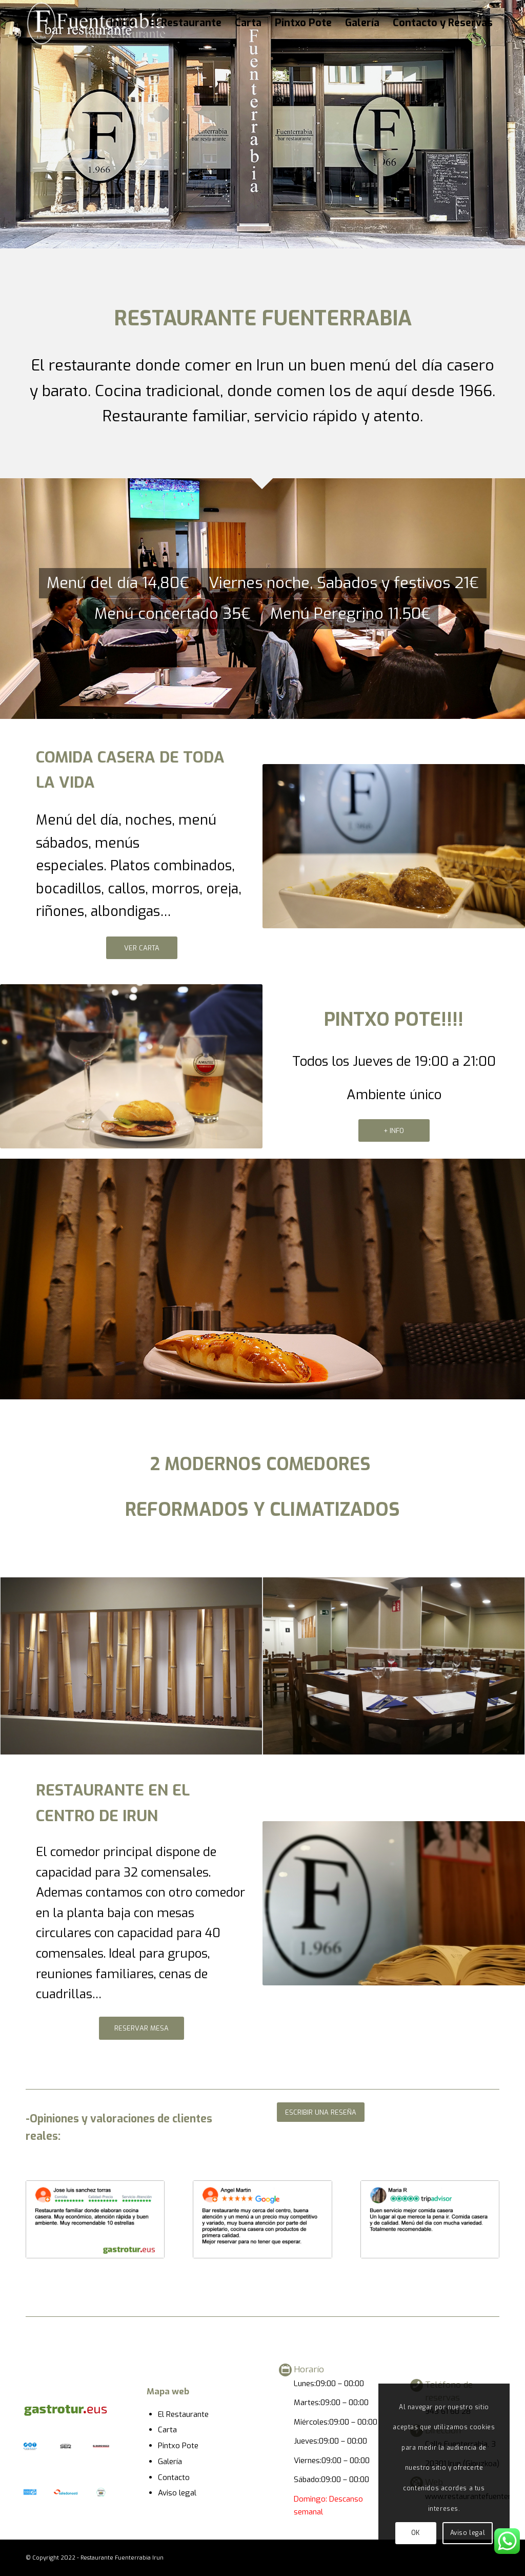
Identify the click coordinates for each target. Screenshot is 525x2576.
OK (415, 2533)
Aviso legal (177, 2493)
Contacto (174, 2477)
